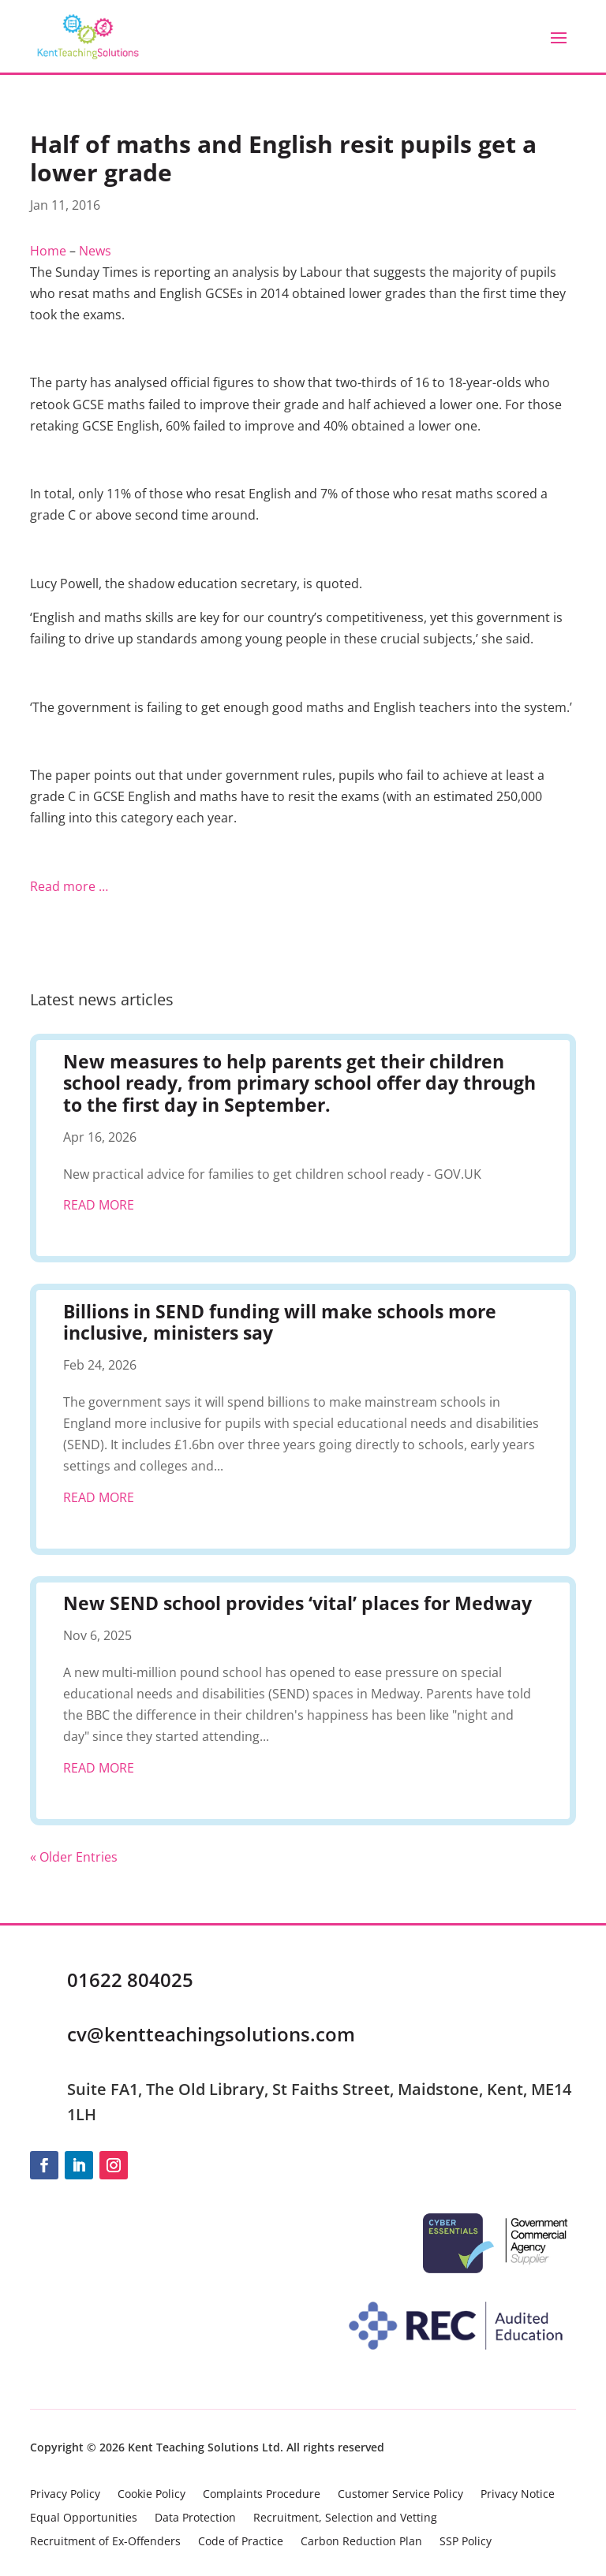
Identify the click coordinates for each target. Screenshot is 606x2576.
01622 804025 (130, 1979)
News (95, 250)
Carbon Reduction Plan (361, 2542)
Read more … (69, 886)
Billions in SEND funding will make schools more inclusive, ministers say (279, 1322)
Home (48, 250)
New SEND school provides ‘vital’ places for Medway (297, 1603)
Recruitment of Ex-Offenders (105, 2542)
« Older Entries (74, 1857)
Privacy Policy (65, 2494)
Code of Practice (240, 2542)
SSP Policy (466, 2542)
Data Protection (195, 2518)
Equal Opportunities (83, 2518)
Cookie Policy (151, 2494)
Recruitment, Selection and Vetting (345, 2518)
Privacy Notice (518, 2494)
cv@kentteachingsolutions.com (211, 2034)
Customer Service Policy (400, 2494)
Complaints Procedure (261, 2494)
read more (98, 1204)
